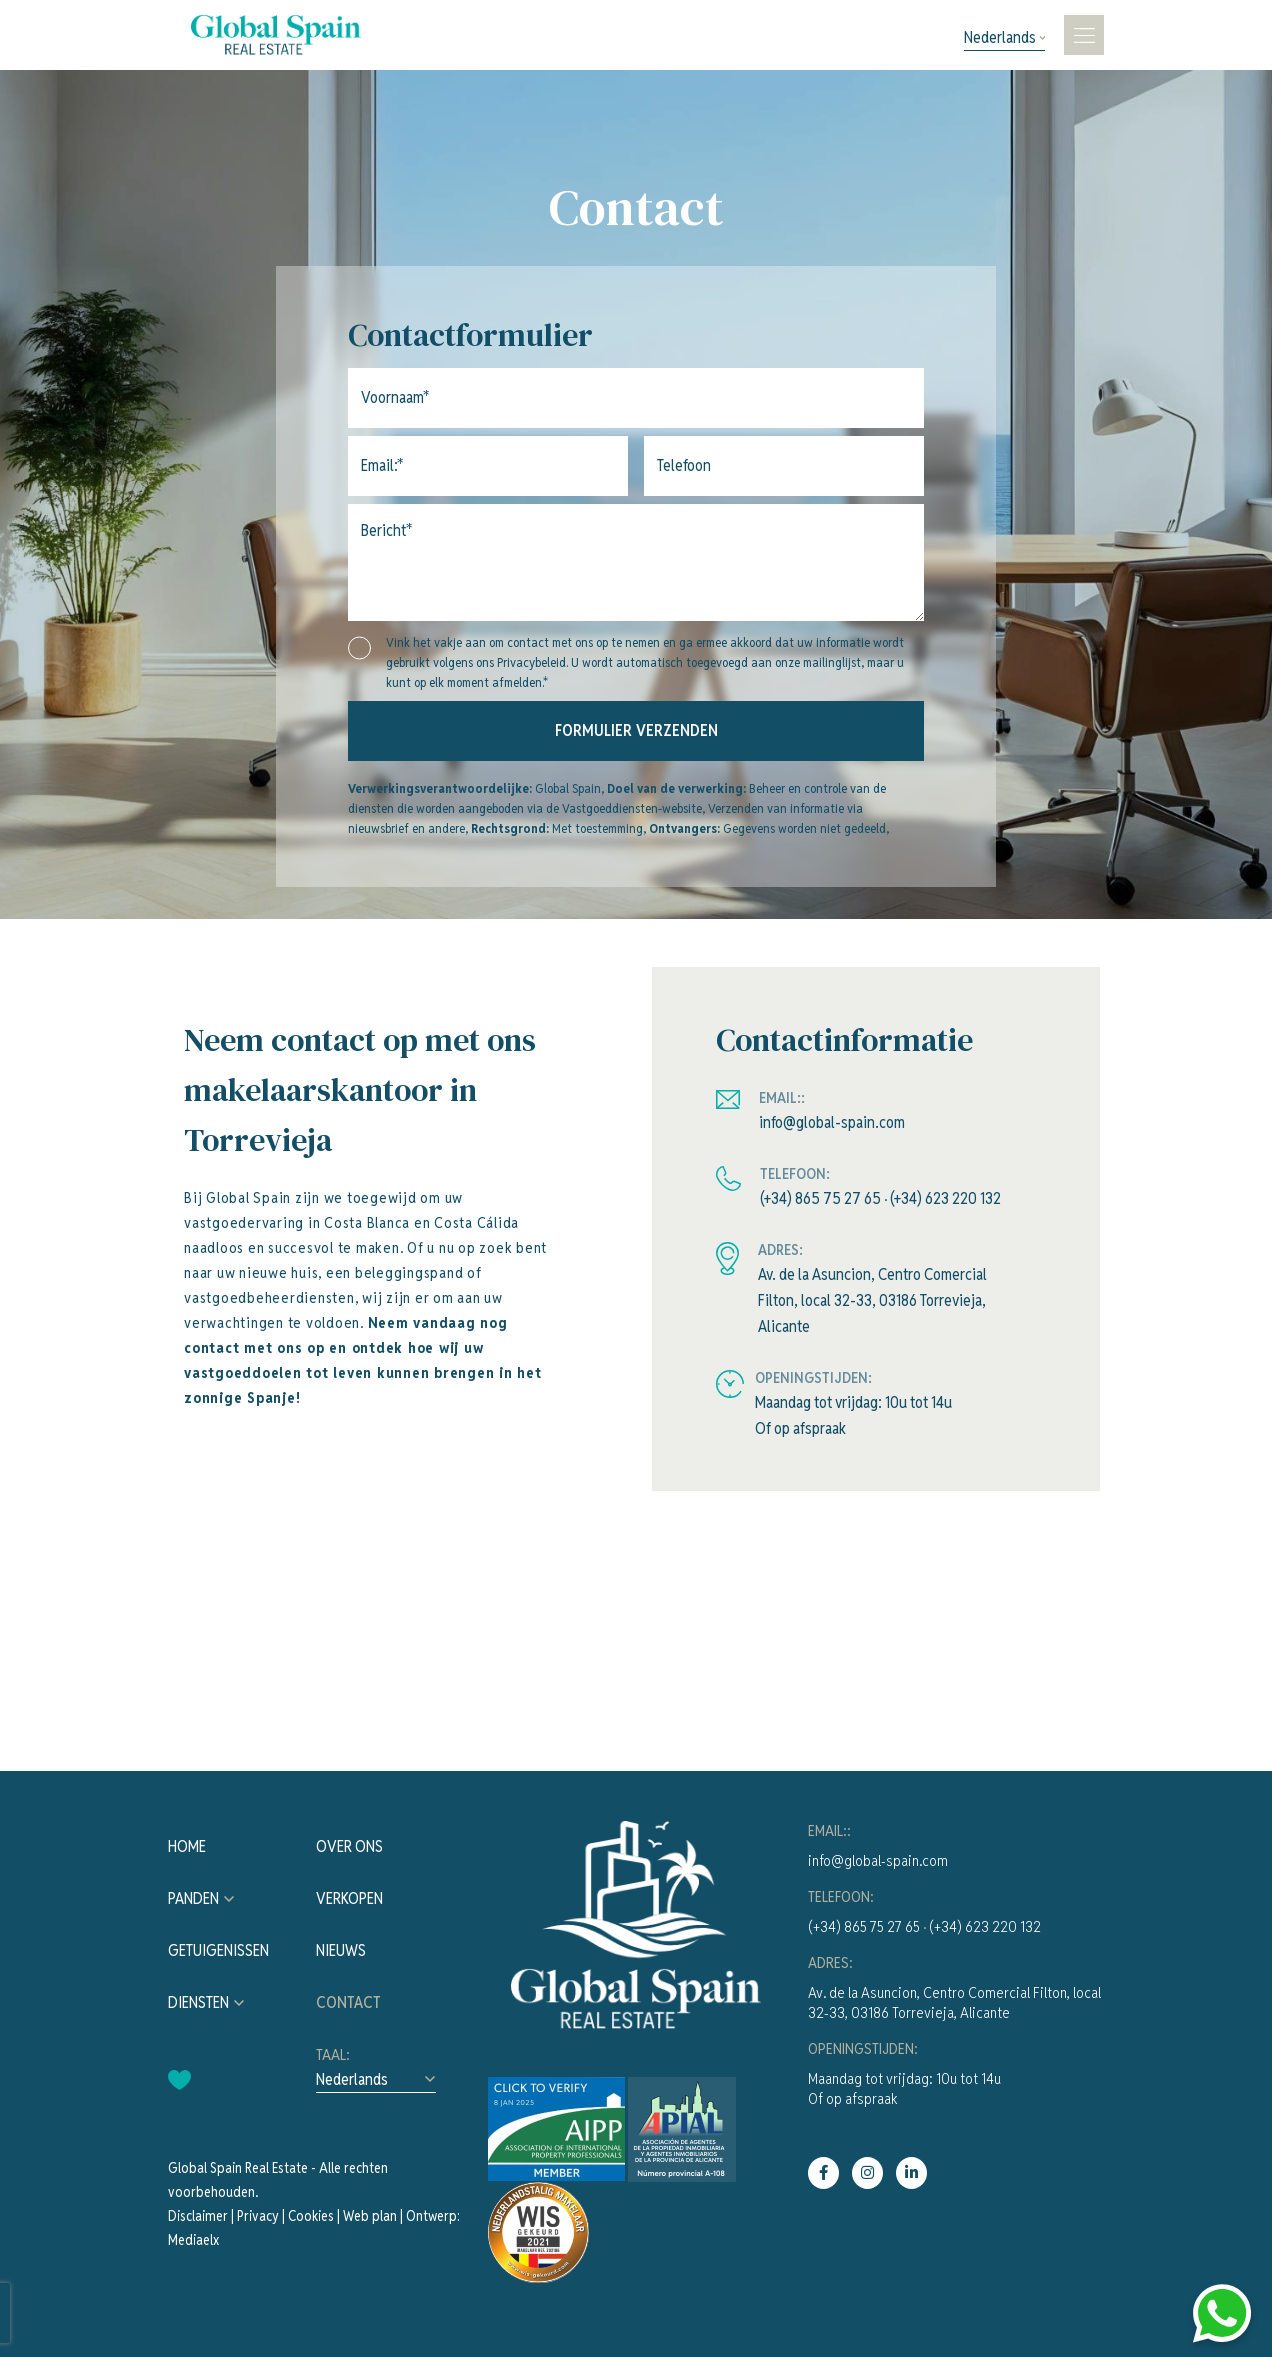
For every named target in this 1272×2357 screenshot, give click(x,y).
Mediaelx (193, 2240)
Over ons (349, 1846)
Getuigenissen (218, 1950)
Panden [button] (193, 1898)
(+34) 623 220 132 (945, 1198)
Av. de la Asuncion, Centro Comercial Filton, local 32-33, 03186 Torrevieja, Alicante (872, 1300)
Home (187, 1846)
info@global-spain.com (832, 1122)
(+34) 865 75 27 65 (820, 1198)
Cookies (311, 2216)
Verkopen (349, 1898)
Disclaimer (198, 2216)
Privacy (258, 2216)
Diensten (198, 2002)
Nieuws (341, 1950)
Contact (348, 2002)
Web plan (370, 2216)
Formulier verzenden (636, 730)
